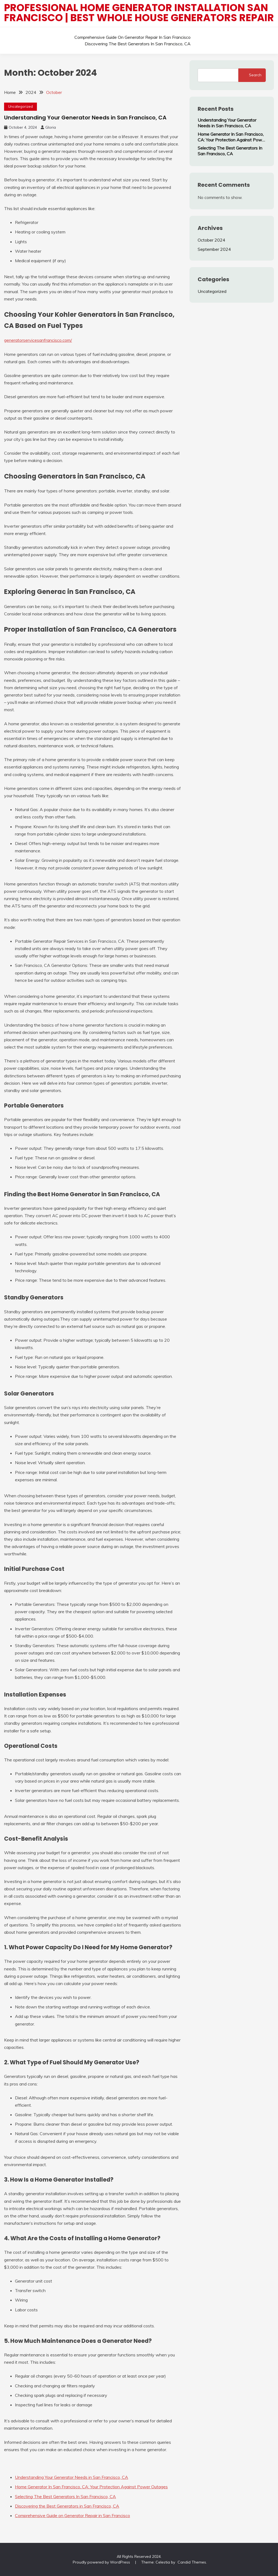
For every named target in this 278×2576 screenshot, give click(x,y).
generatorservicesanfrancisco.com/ (38, 340)
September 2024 (214, 249)
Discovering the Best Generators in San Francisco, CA (138, 43)
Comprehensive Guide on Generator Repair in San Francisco (132, 37)
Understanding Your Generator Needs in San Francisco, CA (85, 117)
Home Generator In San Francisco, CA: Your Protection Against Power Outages (91, 2486)
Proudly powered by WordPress (102, 2562)
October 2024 (211, 240)
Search (255, 74)
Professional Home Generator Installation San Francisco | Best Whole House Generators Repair (139, 13)
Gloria (50, 127)
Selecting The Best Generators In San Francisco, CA (65, 2496)
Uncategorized (20, 106)
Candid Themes (192, 2562)
